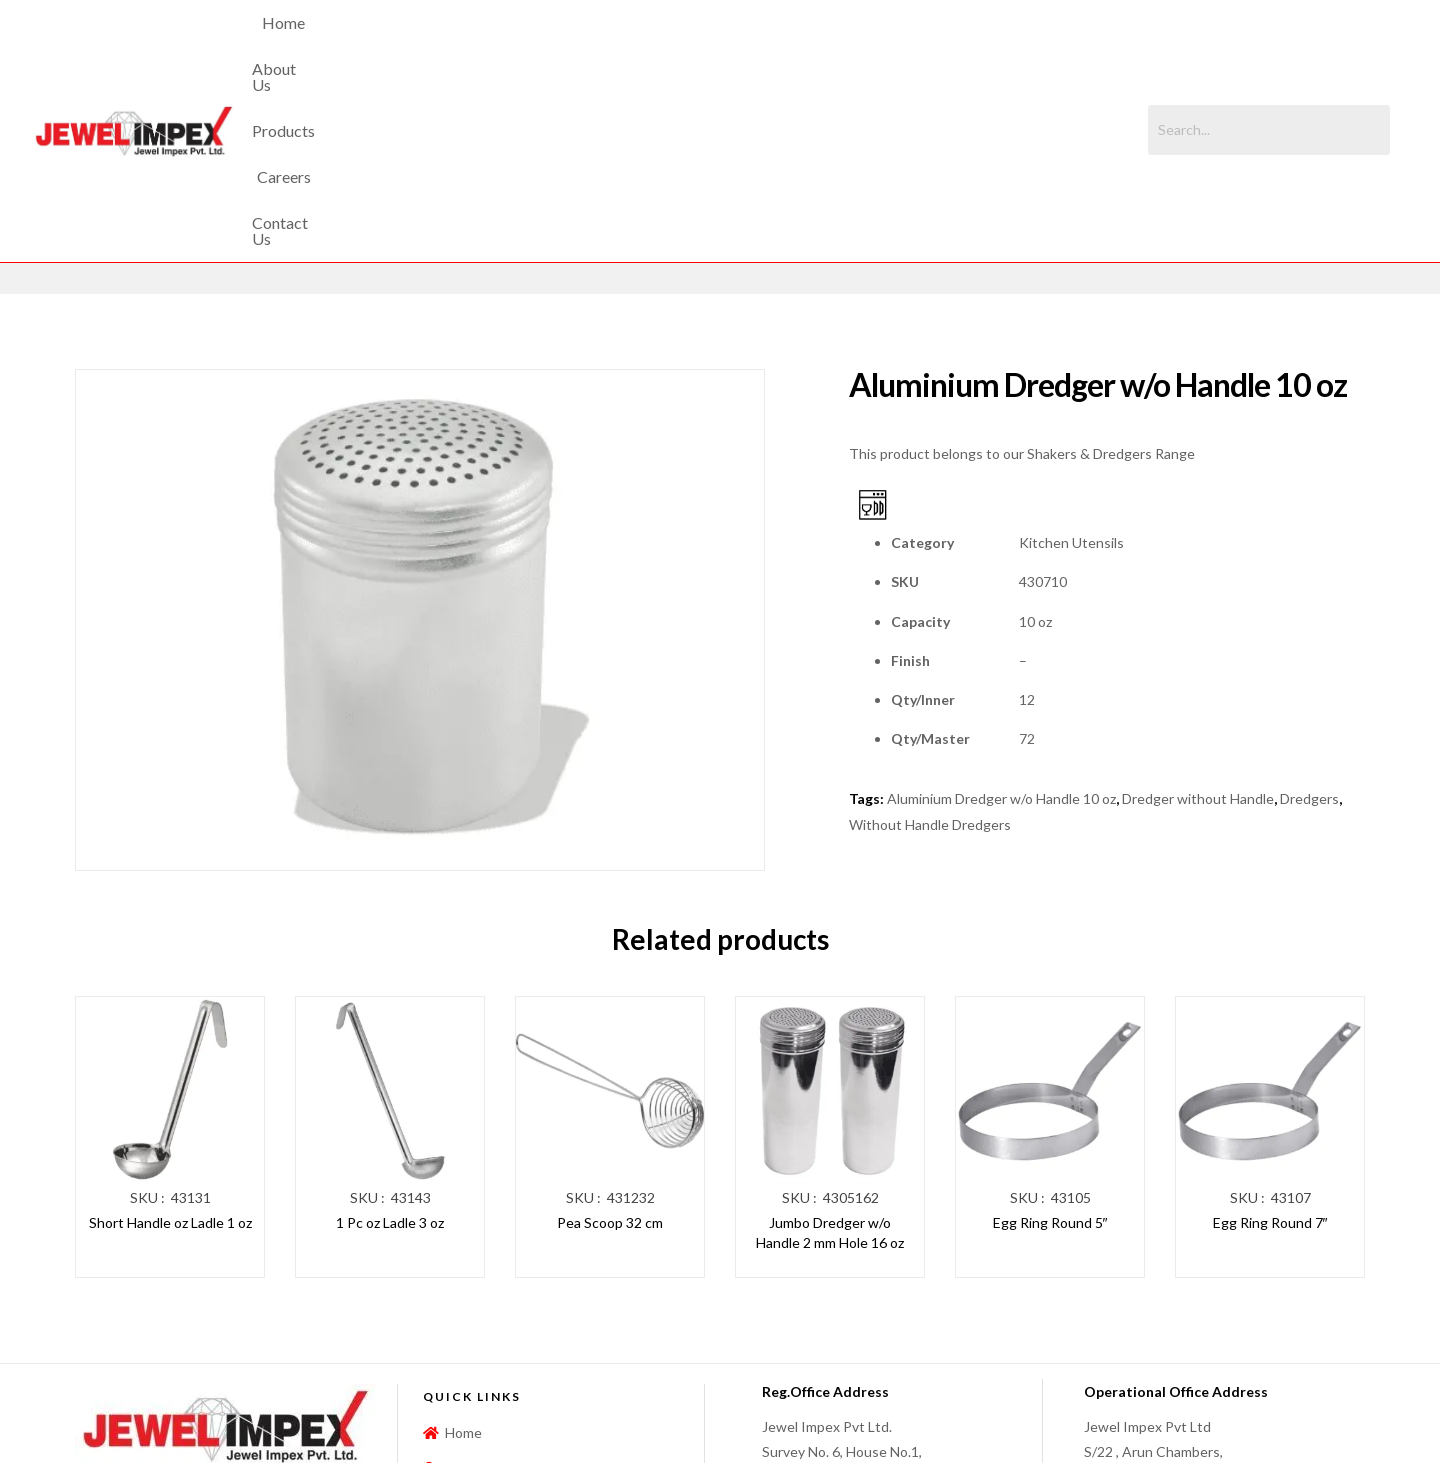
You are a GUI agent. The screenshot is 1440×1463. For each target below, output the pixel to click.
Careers (769, 45)
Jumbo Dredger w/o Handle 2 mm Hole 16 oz (830, 1063)
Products (680, 45)
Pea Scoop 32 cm (610, 1053)
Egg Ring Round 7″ (1270, 1053)
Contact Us (865, 45)
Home (501, 45)
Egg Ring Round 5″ (1050, 1053)
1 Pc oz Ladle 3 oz (390, 1053)
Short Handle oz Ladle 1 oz (170, 1053)
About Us (586, 45)
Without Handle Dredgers (930, 654)
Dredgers (1309, 629)
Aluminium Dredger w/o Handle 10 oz (1001, 629)
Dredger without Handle (1198, 629)
